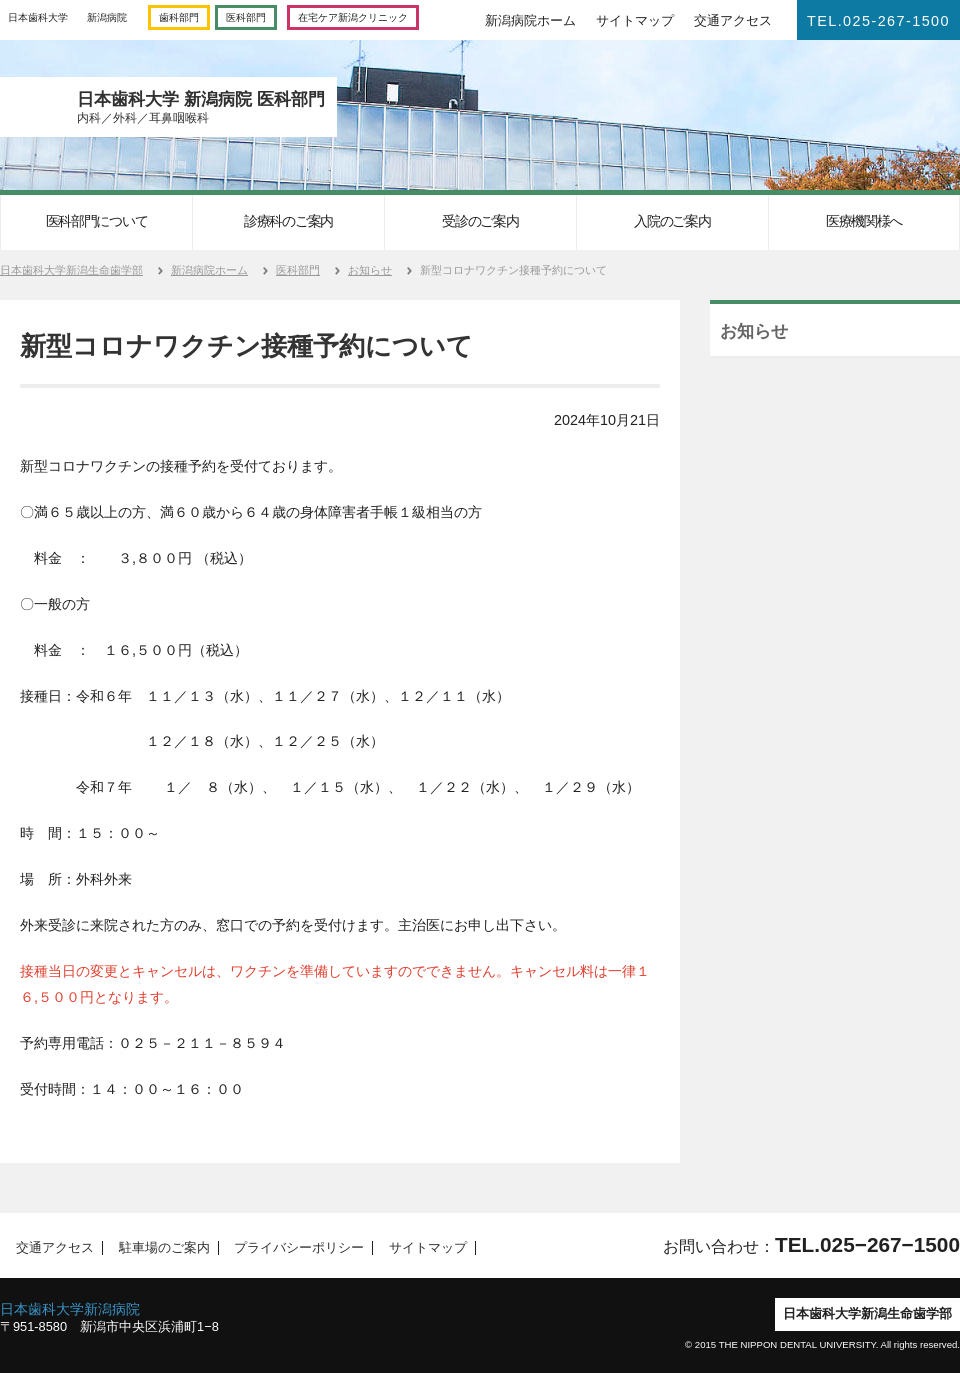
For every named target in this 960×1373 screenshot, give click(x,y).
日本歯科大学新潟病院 (70, 1309)
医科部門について (97, 221)
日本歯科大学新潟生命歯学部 (71, 270)
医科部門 (246, 17)
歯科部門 (179, 17)
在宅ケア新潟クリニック (353, 17)
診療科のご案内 (288, 221)
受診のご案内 (480, 221)
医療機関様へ (864, 221)
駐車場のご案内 (158, 1248)
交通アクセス (733, 20)
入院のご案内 (672, 221)
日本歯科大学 (38, 17)
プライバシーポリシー (294, 1248)
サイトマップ (635, 20)
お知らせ (370, 270)
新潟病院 (107, 17)
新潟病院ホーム (530, 20)
